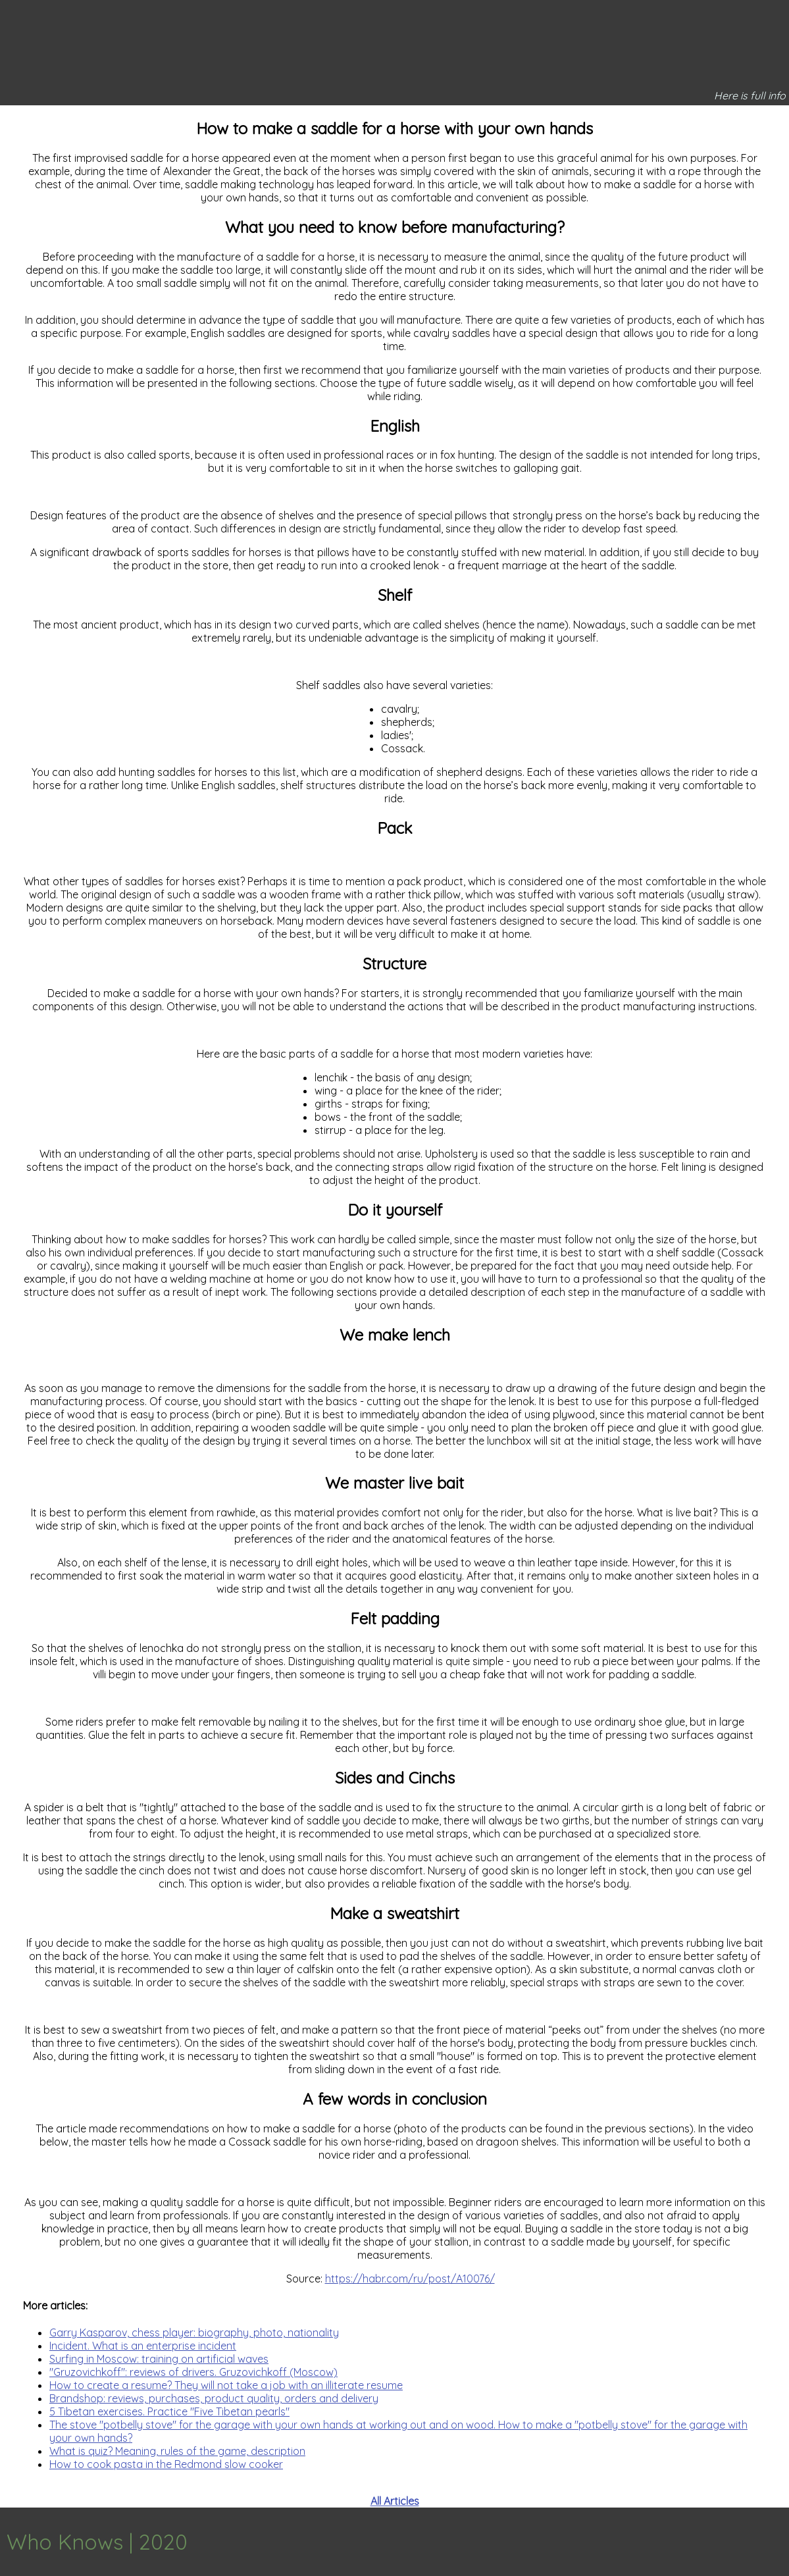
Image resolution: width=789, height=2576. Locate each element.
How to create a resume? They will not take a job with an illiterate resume (226, 2385)
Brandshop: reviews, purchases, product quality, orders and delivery (213, 2398)
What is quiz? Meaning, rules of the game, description (177, 2451)
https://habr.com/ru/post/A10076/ (410, 2278)
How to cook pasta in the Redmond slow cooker (166, 2464)
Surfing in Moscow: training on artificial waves (158, 2358)
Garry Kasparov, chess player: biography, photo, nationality (194, 2332)
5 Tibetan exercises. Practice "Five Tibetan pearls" (169, 2411)
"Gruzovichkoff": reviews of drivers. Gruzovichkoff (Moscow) (193, 2372)
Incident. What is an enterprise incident (142, 2345)
